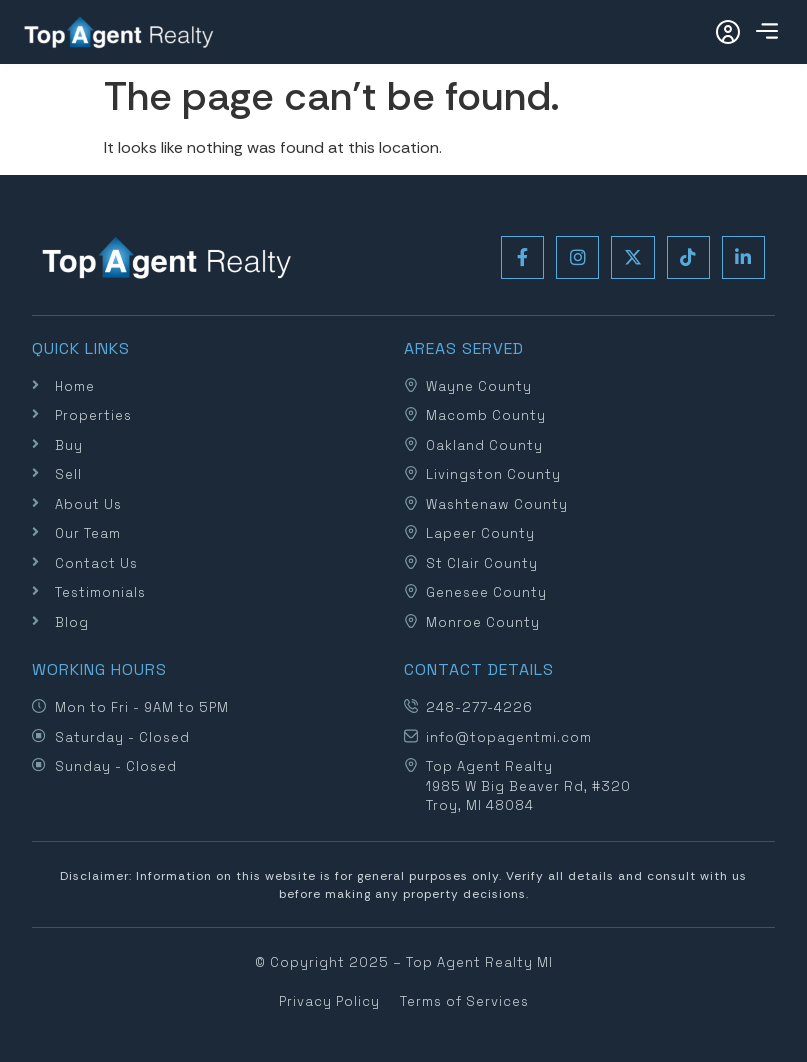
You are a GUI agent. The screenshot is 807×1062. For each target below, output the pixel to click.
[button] (766, 32)
